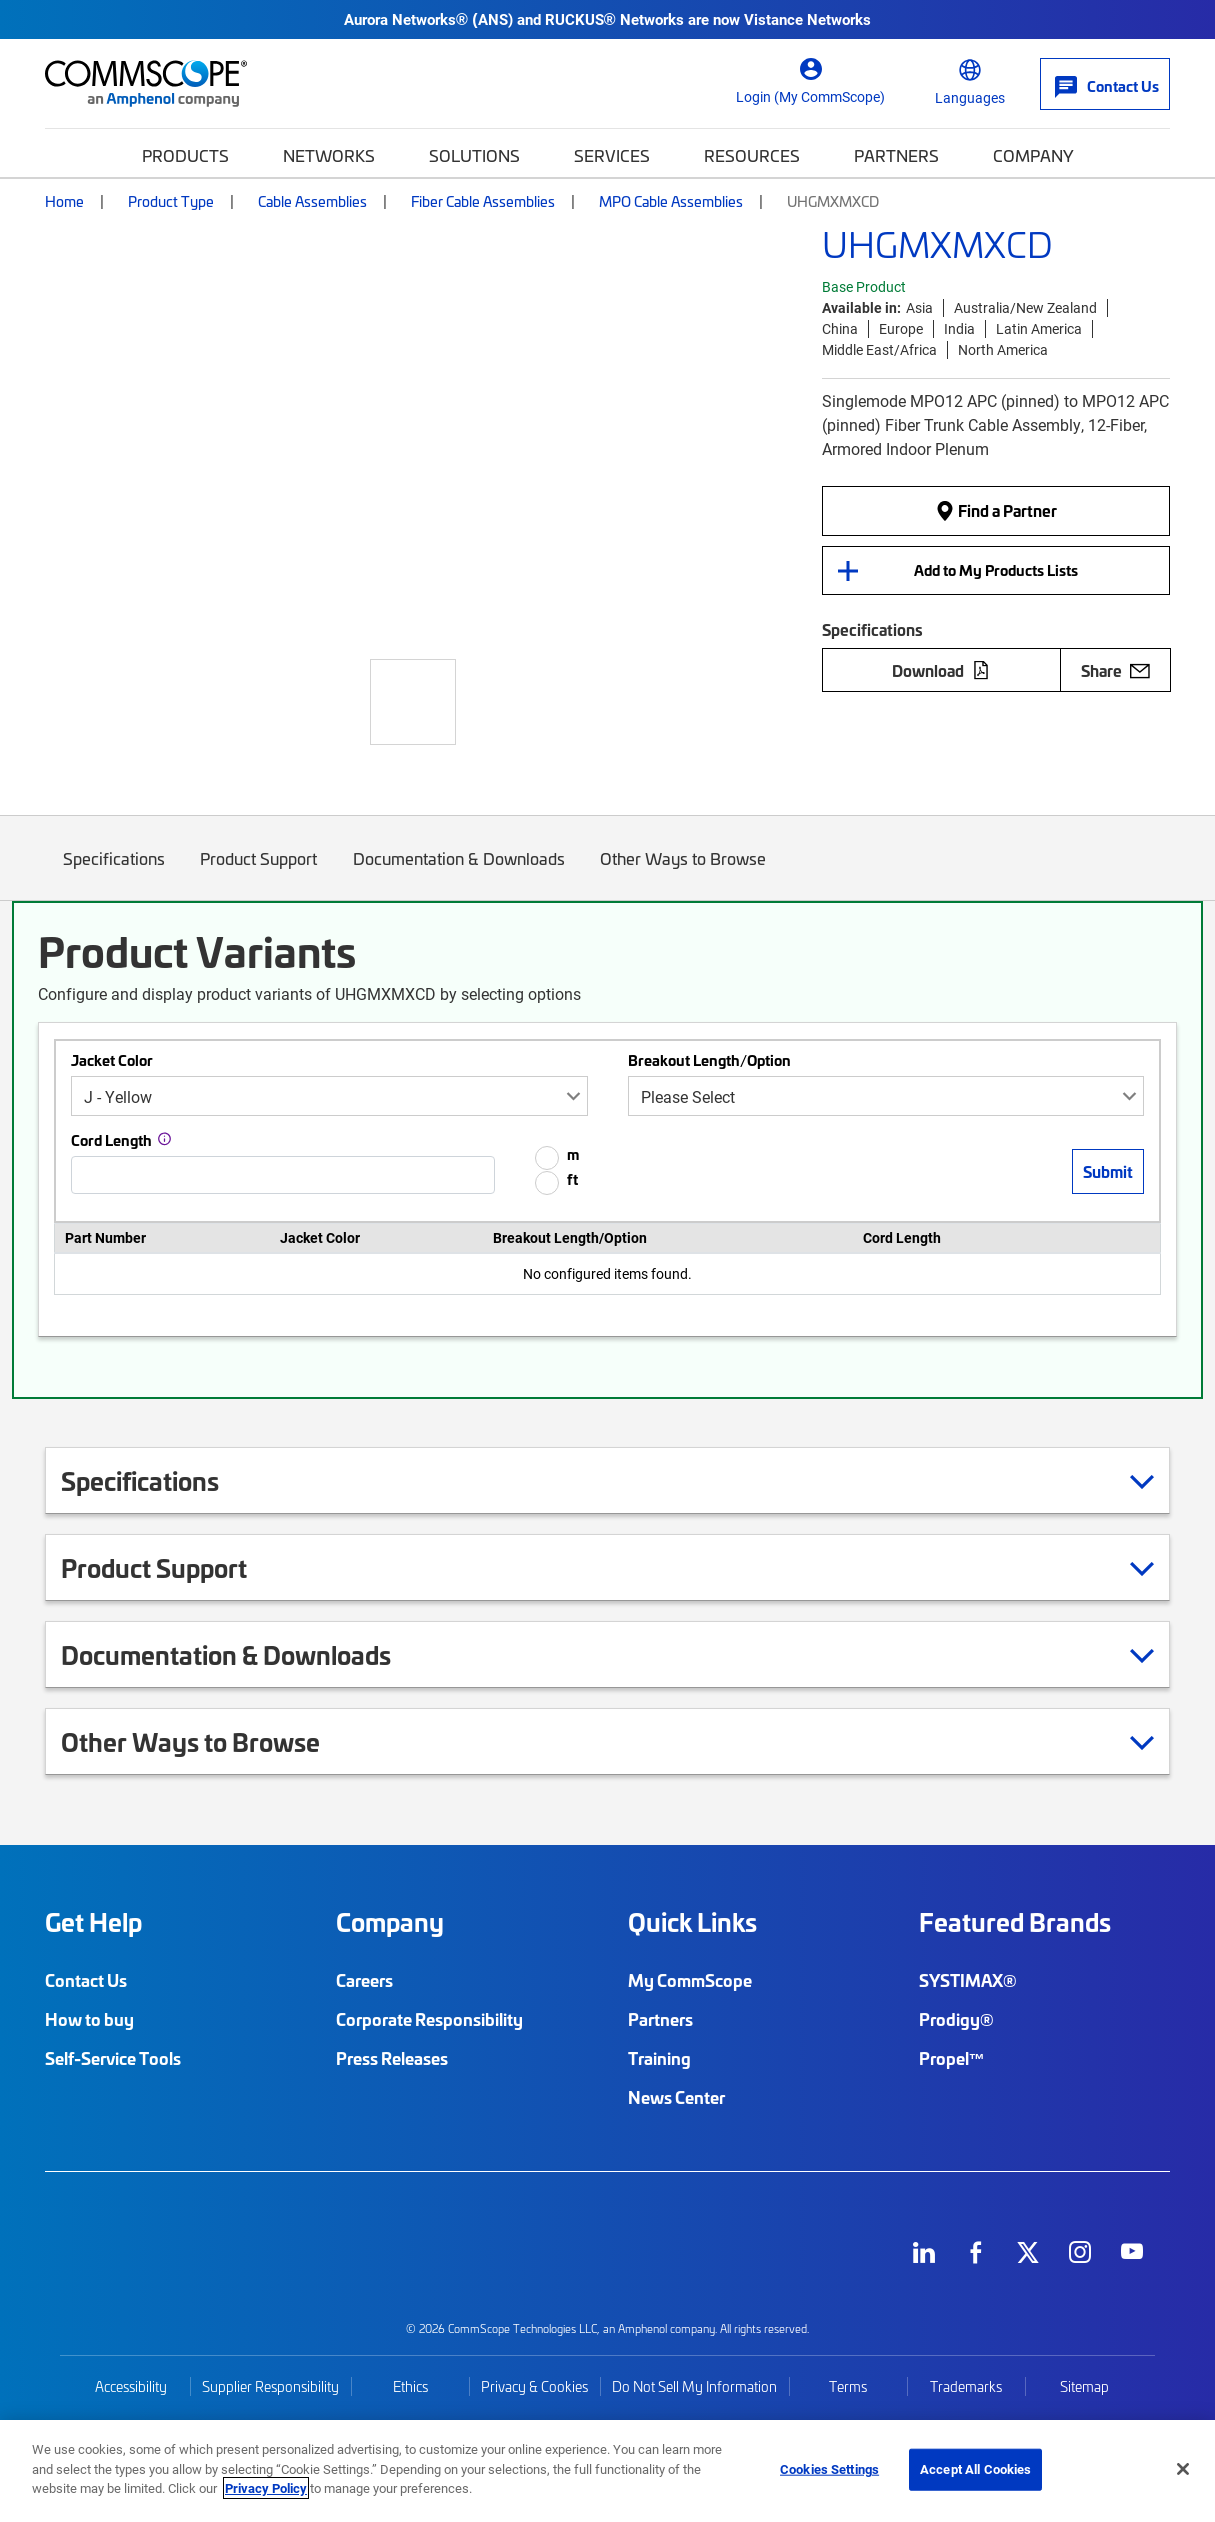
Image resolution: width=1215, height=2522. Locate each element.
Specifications (114, 873)
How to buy (89, 2019)
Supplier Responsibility (270, 2386)
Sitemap (1084, 2386)
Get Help (93, 1922)
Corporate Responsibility (429, 2019)
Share (1115, 670)
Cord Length (111, 1140)
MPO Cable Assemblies (671, 201)
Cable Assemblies (312, 201)
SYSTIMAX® (968, 1980)
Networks (329, 155)
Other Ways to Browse (684, 873)
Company (1033, 155)
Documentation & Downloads (459, 873)
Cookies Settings (829, 2469)
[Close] (1183, 2469)
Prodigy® (956, 2019)
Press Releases (392, 2058)
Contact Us (86, 1980)
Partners (896, 155)
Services (612, 155)
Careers (364, 1980)
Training (659, 2058)
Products (185, 155)
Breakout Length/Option (709, 1060)
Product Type (171, 201)
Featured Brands (1015, 1922)
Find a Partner (996, 511)
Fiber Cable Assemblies (483, 201)
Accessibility (131, 2386)
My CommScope (690, 1980)
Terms (848, 2386)
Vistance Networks (807, 19)
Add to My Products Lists (996, 570)
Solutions (474, 155)
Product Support (259, 873)
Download (941, 670)
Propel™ (952, 2058)
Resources (752, 155)
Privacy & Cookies (534, 2386)
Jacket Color (112, 1060)
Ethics (410, 2386)
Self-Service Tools (113, 2058)
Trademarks (966, 2386)
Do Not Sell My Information (694, 2386)
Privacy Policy (266, 2488)
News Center (676, 2097)
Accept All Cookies (975, 2469)
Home (64, 201)
